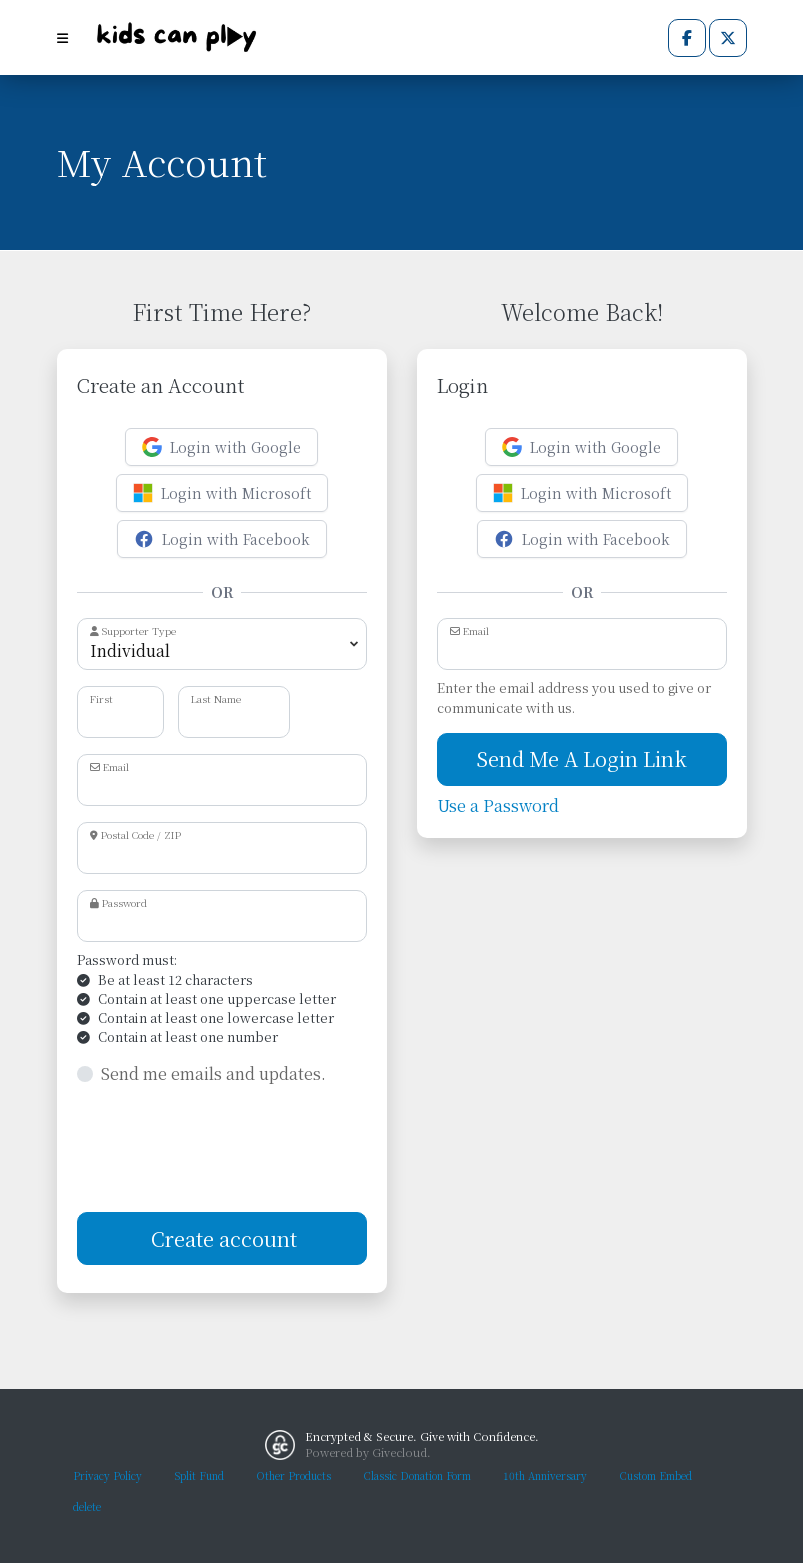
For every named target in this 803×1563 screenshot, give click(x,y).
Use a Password (498, 805)
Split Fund (199, 1475)
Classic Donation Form (417, 1475)
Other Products (293, 1475)
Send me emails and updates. (213, 1073)
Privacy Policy (107, 1475)
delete (87, 1506)
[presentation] (229, 1149)
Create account (221, 1238)
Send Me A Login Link (581, 758)
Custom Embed (655, 1475)
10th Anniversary (545, 1475)
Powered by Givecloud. (368, 1452)
